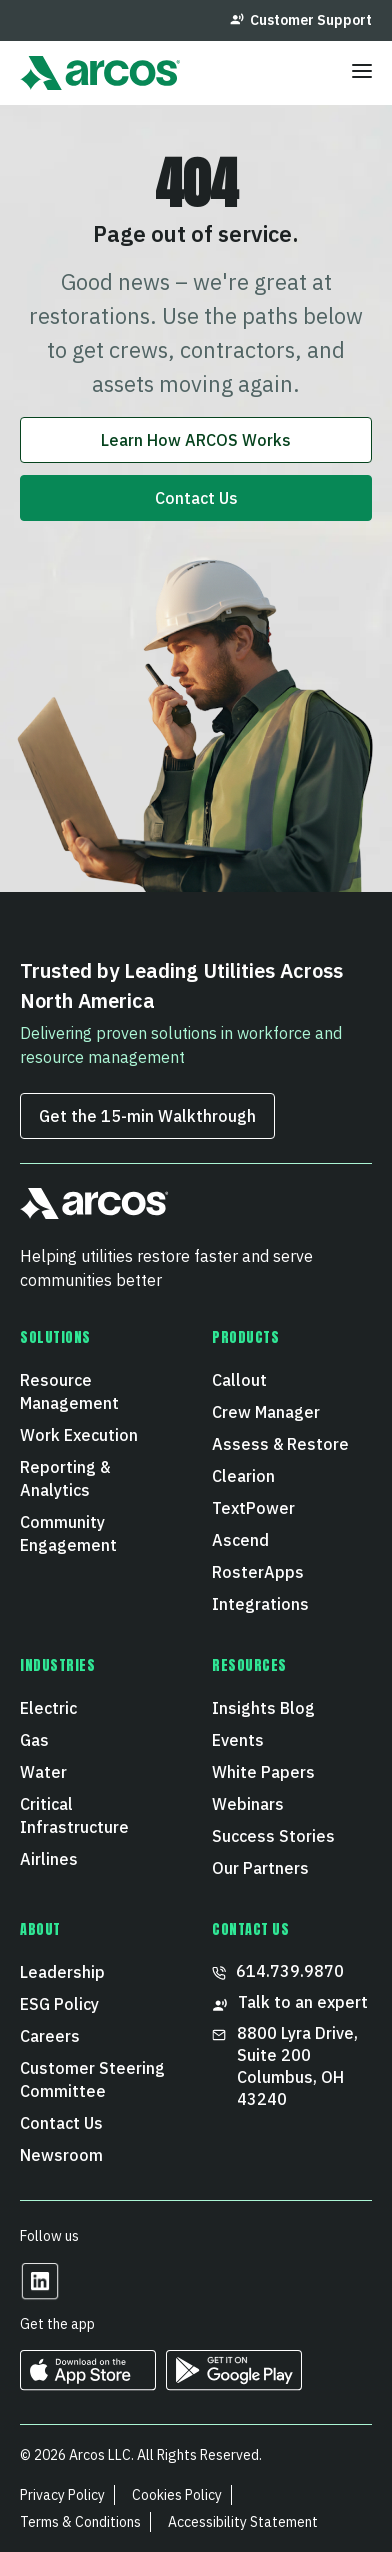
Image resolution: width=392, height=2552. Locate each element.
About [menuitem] (40, 1930)
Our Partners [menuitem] (260, 1868)
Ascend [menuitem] (240, 1540)
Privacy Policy (62, 2495)
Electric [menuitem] (48, 1708)
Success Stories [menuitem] (273, 1836)
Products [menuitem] (245, 1338)
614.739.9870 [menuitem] (278, 1971)
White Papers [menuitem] (263, 1772)
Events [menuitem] (238, 1740)
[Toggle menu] (362, 73)
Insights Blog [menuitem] (263, 1708)
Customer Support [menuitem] (301, 20)
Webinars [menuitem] (248, 1804)
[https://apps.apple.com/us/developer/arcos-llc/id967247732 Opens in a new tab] (88, 2383)
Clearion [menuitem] (243, 1476)
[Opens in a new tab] (40, 2294)
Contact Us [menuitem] (61, 2123)
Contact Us (196, 498)
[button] (94, 1211)
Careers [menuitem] (50, 2036)
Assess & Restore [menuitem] (280, 1444)
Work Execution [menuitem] (79, 1435)
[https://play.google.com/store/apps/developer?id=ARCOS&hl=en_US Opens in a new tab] (234, 2383)
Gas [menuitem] (34, 1740)
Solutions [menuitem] (55, 1338)
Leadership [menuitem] (62, 1972)
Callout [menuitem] (239, 1380)
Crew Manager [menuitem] (266, 1412)
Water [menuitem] (43, 1772)
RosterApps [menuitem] (258, 1572)
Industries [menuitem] (58, 1666)
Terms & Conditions (80, 2522)
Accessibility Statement (243, 2522)
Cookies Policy (177, 2495)
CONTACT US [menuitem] (251, 1930)
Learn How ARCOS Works (196, 440)
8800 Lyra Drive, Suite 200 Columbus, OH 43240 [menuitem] (287, 2066)
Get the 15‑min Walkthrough (147, 1116)
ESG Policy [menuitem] (59, 2004)
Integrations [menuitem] (260, 1604)
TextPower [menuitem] (253, 1508)
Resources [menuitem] (249, 1666)
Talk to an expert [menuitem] (290, 2002)
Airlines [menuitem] (49, 1859)
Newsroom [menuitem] (61, 2155)
